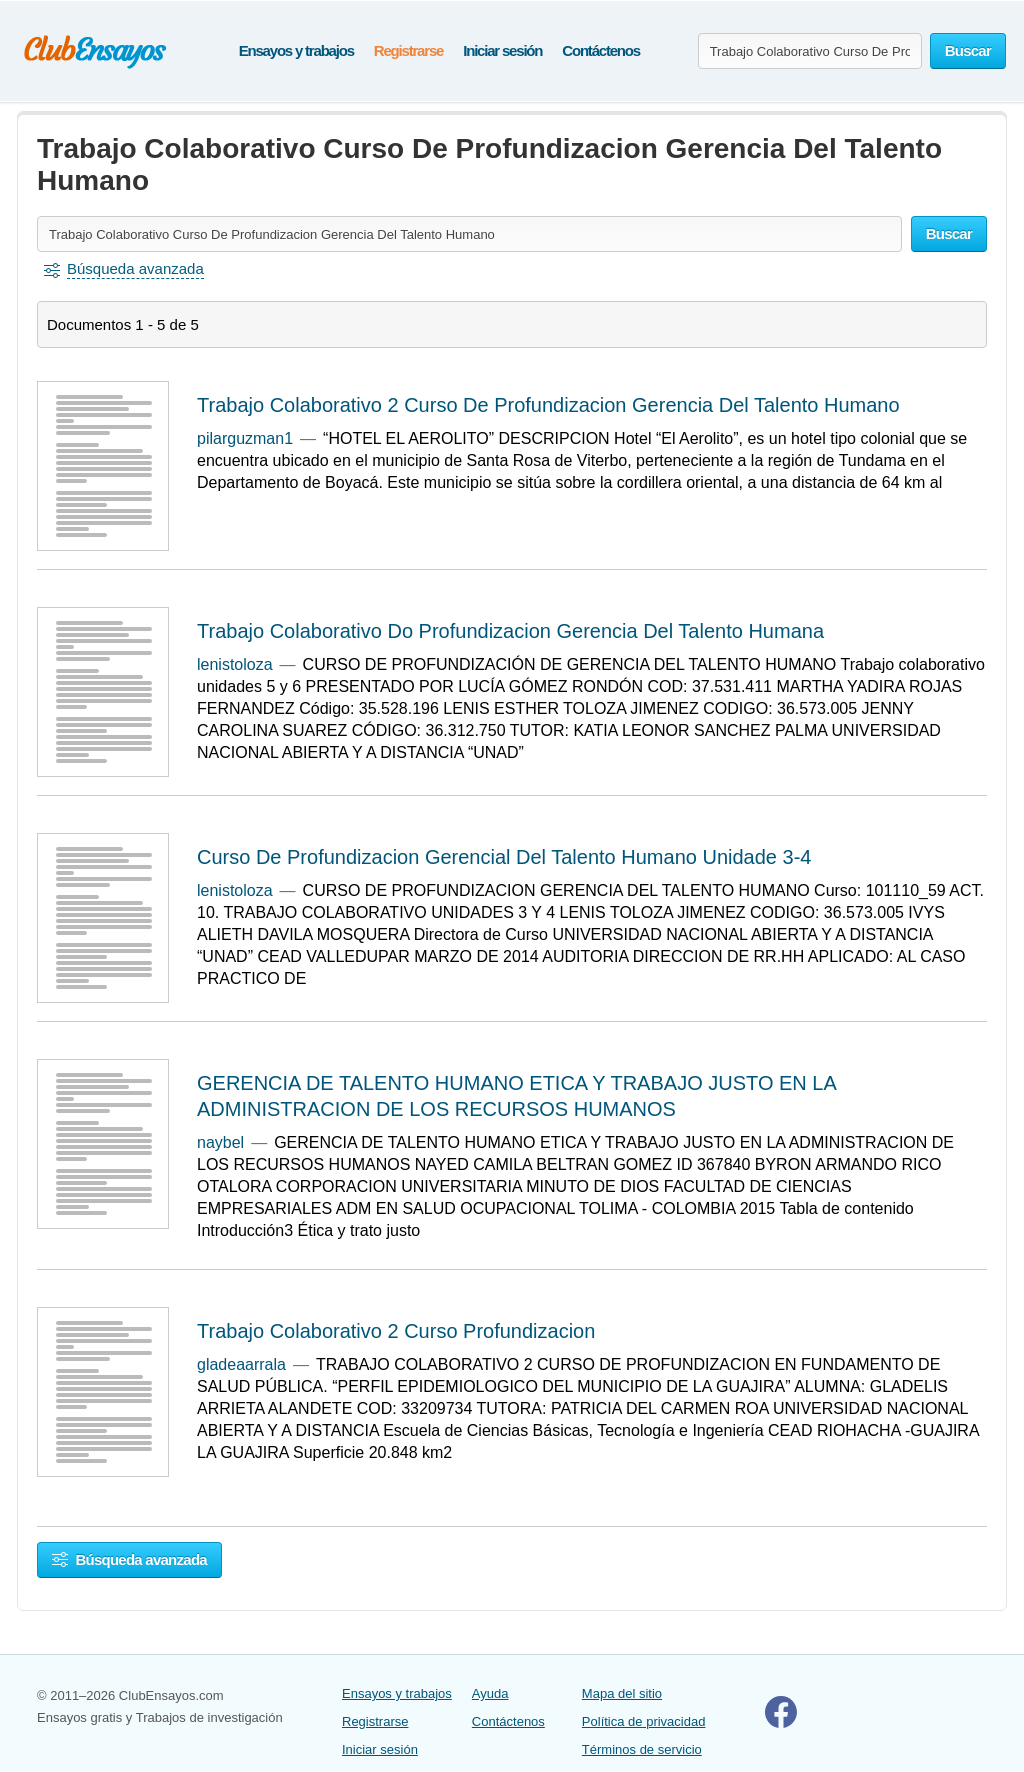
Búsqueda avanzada (129, 1559)
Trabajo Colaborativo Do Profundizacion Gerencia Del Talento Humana (510, 631)
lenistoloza (235, 664)
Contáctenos (601, 50)
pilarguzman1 (245, 438)
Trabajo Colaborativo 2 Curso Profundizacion (396, 1331)
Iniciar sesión (502, 50)
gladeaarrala (241, 1364)
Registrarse (408, 50)
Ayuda (490, 1693)
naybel (220, 1142)
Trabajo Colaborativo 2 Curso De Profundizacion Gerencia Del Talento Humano (548, 405)
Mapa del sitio (622, 1693)
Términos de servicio (642, 1749)
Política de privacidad (644, 1721)
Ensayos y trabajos (296, 50)
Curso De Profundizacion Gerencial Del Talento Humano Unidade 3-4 (504, 857)
